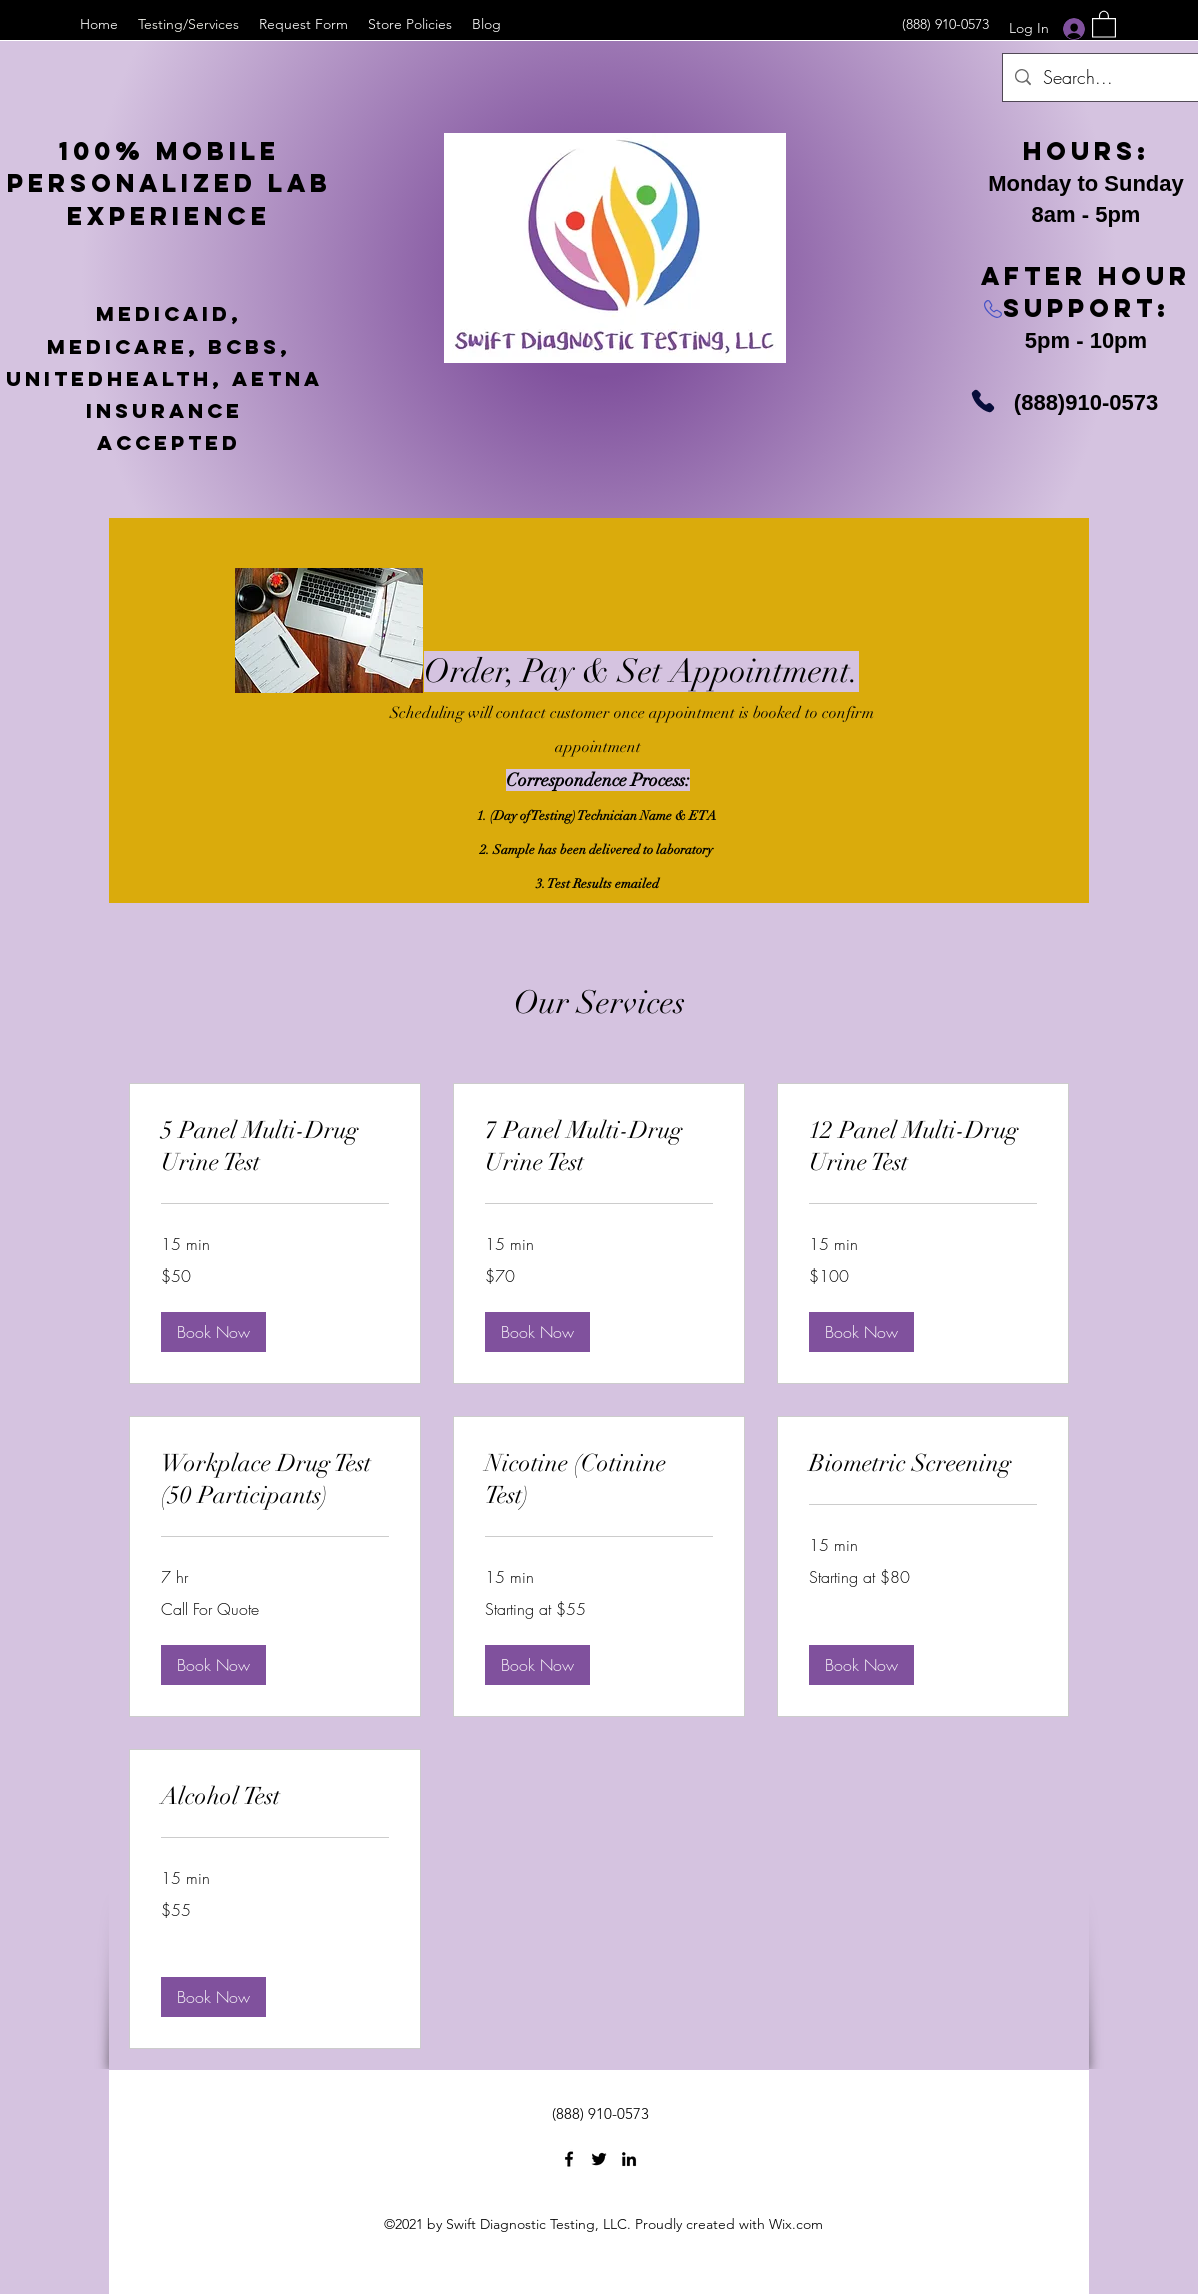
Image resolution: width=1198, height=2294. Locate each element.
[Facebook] (569, 2159)
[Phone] (983, 401)
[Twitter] (599, 2159)
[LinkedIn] (629, 2159)
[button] (1104, 23)
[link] (275, 1147)
